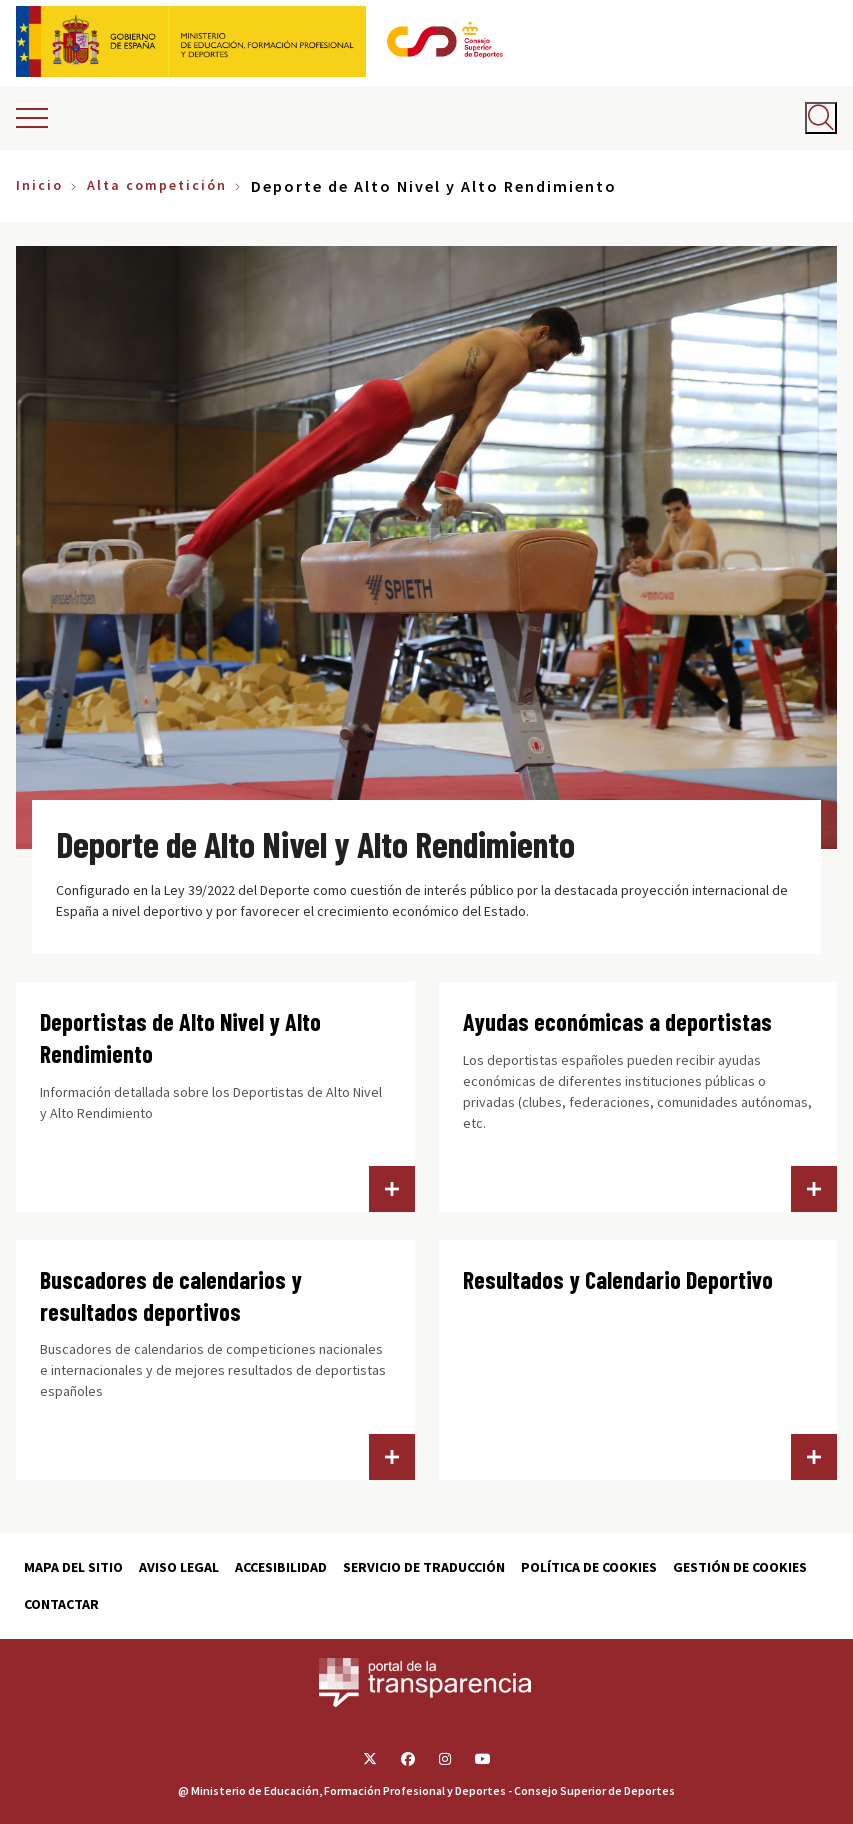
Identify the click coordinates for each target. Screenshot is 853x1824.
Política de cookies (589, 1567)
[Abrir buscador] (821, 118)
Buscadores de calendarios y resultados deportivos (171, 1295)
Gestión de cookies (740, 1567)
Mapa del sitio (73, 1567)
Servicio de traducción (424, 1567)
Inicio (39, 185)
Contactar (61, 1604)
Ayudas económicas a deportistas (617, 1021)
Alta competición (157, 185)
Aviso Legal (179, 1567)
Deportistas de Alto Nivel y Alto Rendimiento (180, 1037)
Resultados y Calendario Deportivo (618, 1279)
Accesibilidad (281, 1567)
